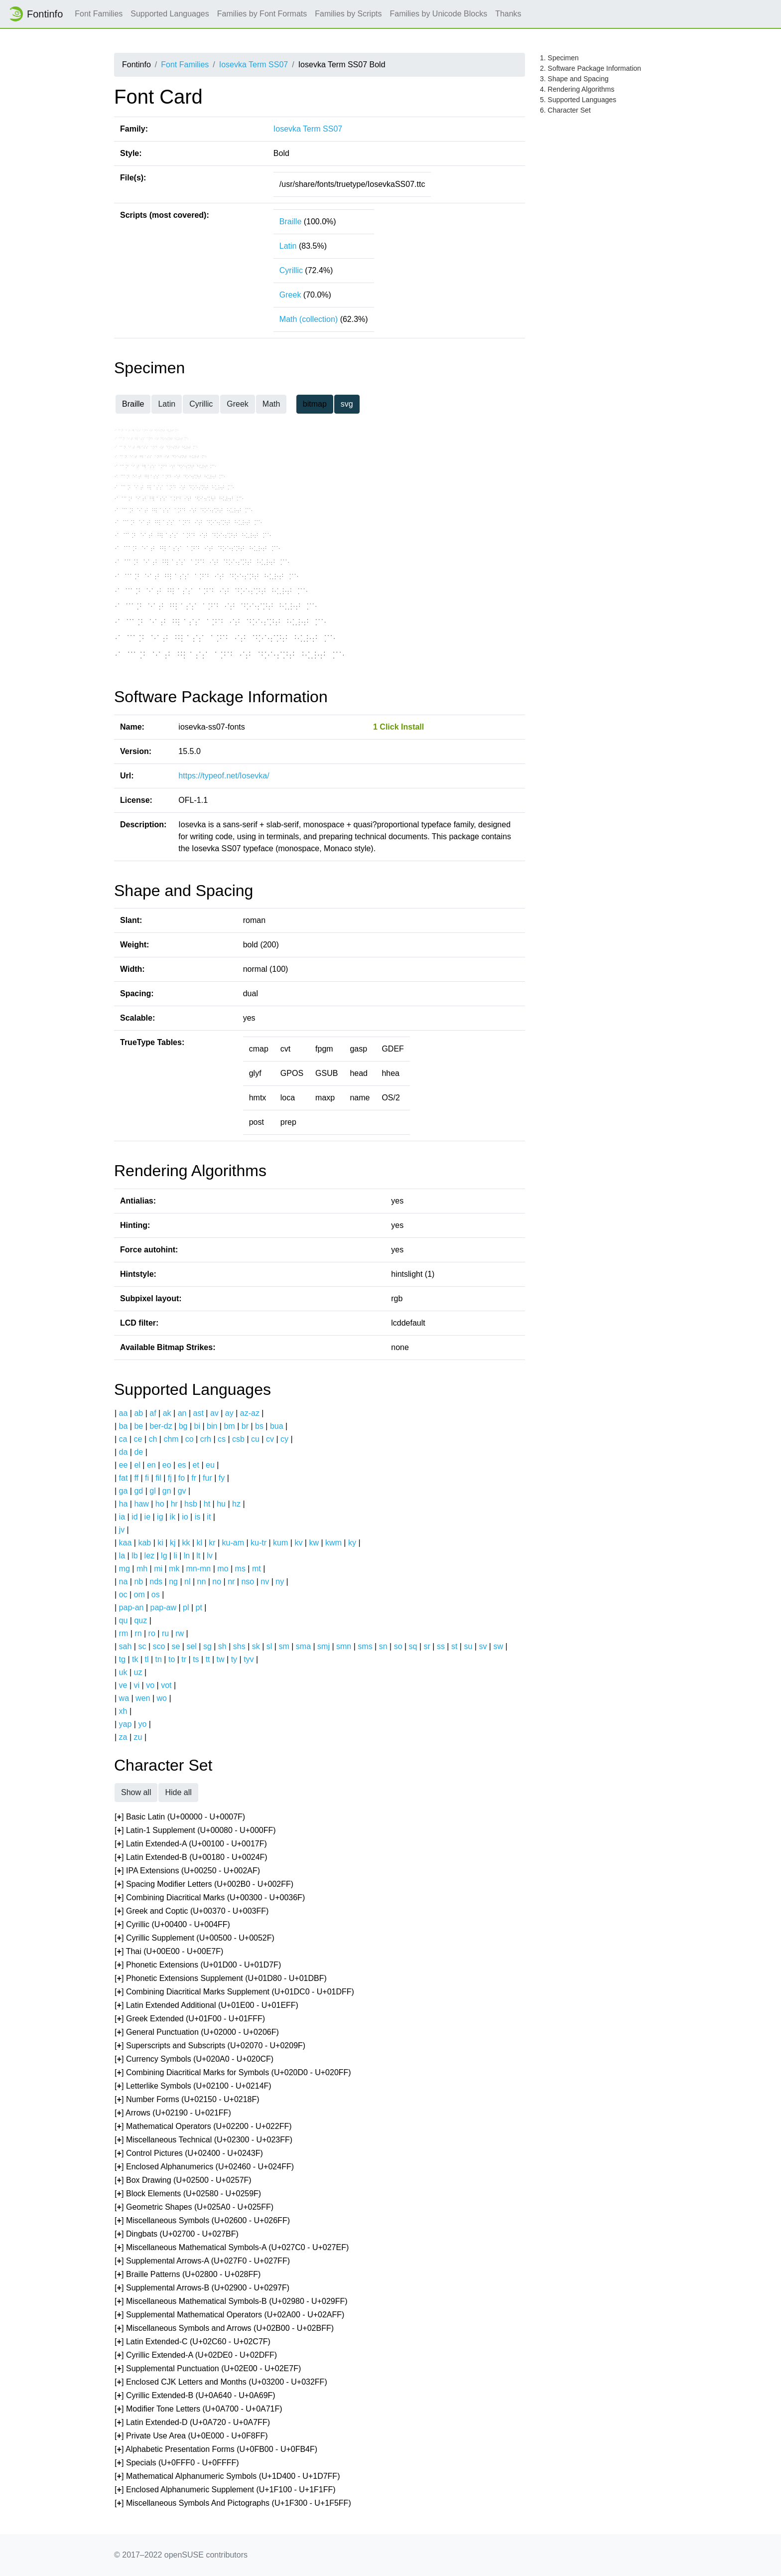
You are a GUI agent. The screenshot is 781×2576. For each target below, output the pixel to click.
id (134, 1517)
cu (255, 1439)
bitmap (315, 404)
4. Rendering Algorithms (577, 89)
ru (165, 1633)
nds (155, 1581)
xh (123, 1711)
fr (193, 1478)
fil (158, 1478)
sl (269, 1646)
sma (303, 1646)
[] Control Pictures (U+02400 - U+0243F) (189, 2153)
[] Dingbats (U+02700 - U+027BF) (177, 2234)
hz (236, 1504)
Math (271, 404)
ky (352, 1542)
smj (323, 1646)
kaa (125, 1542)
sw (498, 1646)
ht (207, 1504)
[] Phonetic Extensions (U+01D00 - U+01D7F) (198, 1965)
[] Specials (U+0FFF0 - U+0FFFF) (177, 2463)
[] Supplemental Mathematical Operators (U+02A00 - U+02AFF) (229, 2315)
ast (198, 1413)
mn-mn (198, 1568)
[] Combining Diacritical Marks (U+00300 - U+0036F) (210, 1898)
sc (142, 1646)
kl (200, 1542)
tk (135, 1659)
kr (212, 1542)
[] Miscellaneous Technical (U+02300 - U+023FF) (203, 2140)
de (138, 1452)
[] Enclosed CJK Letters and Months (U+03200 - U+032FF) (221, 2382)
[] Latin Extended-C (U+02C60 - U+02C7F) (192, 2342)
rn (137, 1633)
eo (166, 1465)
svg (347, 404)
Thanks (508, 13)
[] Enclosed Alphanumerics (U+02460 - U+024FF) (204, 2167)
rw (179, 1633)
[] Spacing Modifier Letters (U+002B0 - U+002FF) (204, 1884)
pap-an (131, 1607)
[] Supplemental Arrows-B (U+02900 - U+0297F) (202, 2288)
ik (173, 1517)
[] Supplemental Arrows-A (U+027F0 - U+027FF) (202, 2261)
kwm (333, 1542)
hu (221, 1504)
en (151, 1465)
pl (186, 1607)
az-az (250, 1413)
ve (123, 1685)
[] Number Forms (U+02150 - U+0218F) (187, 2100)
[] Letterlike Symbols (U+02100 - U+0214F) (193, 2086)
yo (142, 1724)
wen (142, 1698)
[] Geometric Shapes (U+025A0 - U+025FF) (194, 2207)
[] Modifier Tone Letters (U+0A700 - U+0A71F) (198, 2409)
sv (483, 1646)
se (175, 1646)
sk (256, 1646)
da (123, 1452)
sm (283, 1646)
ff (136, 1478)
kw (314, 1542)
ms (240, 1568)
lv (210, 1555)
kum (280, 1542)
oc (123, 1594)
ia (122, 1517)
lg (164, 1555)
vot (166, 1685)
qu (123, 1620)
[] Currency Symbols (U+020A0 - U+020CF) (194, 2059)
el (137, 1465)
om (139, 1594)
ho (159, 1504)
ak (167, 1413)
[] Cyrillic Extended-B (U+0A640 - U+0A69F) (195, 2396)
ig (160, 1517)
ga (123, 1491)
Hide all (178, 1792)
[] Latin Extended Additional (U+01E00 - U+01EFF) (206, 2005)
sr (427, 1646)
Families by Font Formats (262, 13)
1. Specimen (559, 58)
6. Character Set (565, 110)
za (123, 1737)
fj (170, 1478)
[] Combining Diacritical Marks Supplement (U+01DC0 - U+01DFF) (234, 1992)
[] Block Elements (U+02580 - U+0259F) (188, 2194)
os (155, 1594)
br (245, 1426)
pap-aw (163, 1607)
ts (196, 1659)
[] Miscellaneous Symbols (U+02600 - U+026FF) (202, 2221)
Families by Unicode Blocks (439, 13)
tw (221, 1659)
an (182, 1413)
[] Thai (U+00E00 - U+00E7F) (169, 1952)
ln (187, 1555)
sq (413, 1646)
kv (298, 1542)
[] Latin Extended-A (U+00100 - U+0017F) (191, 1844)
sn (383, 1646)
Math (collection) (308, 319)
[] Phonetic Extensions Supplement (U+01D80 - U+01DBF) (221, 1978)
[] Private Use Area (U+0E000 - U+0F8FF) (191, 2436)
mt (256, 1568)
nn (201, 1581)
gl (152, 1491)
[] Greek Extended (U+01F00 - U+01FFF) (190, 2019)
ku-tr (258, 1542)
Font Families (99, 13)
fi (147, 1478)
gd (138, 1491)
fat (123, 1478)
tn (158, 1659)
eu (210, 1465)
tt (208, 1659)
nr (231, 1581)
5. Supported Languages (578, 100)
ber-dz (160, 1426)
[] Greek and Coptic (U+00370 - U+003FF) (191, 1911)
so (398, 1646)
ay (229, 1413)
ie (147, 1517)
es (182, 1465)
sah (125, 1646)
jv (122, 1529)
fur (207, 1478)
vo (150, 1685)
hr (174, 1504)
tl (147, 1659)
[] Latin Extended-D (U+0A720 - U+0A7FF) (192, 2423)
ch (153, 1439)
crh (205, 1439)
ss (441, 1646)
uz (138, 1672)
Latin (288, 246)
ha (123, 1504)
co (189, 1439)
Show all (136, 1792)
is (198, 1517)
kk (186, 1542)
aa (123, 1413)
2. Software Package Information (590, 68)
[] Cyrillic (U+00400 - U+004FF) (172, 1925)
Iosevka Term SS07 (253, 64)
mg (124, 1568)
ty (234, 1659)
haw (141, 1504)
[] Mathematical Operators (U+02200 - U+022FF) (203, 2126)
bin (212, 1426)
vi (137, 1685)
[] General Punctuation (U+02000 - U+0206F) (197, 2032)
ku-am (233, 1542)
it (209, 1517)
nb (138, 1581)
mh (141, 1568)
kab (144, 1542)
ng (173, 1581)
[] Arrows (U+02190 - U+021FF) (173, 2113)
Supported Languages (169, 13)
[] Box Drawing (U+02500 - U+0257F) (183, 2180)
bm (229, 1426)
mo (222, 1568)
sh (222, 1646)
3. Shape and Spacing (574, 79)
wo (162, 1698)
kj (173, 1542)
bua (276, 1426)
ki (160, 1542)
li (175, 1555)
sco (159, 1646)
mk (174, 1568)
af (152, 1413)
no (216, 1581)
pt (199, 1607)
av (214, 1413)
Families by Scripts (348, 13)
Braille (290, 221)
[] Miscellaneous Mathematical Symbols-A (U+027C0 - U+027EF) (232, 2248)
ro (151, 1633)
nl (187, 1581)
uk (123, 1672)
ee (123, 1465)
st (454, 1646)
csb (238, 1439)
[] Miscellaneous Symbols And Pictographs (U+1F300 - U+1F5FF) (233, 2503)
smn (343, 1646)
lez (149, 1555)
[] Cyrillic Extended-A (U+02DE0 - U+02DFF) (196, 2355)
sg (207, 1646)
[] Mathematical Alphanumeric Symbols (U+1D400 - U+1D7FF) (227, 2476)
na (123, 1581)
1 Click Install (398, 727)
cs (222, 1439)
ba (123, 1426)
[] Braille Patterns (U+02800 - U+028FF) (187, 2275)
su (468, 1646)
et (196, 1465)
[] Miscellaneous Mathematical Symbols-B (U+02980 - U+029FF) (231, 2301)
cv (270, 1439)
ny (279, 1581)
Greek (290, 295)
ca (123, 1439)
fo (181, 1478)
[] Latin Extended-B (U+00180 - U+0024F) (191, 1857)
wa (124, 1698)
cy (284, 1439)
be (138, 1426)
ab (138, 1413)
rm (124, 1633)
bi (197, 1426)
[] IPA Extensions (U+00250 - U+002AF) (187, 1871)
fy (222, 1478)
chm (170, 1439)
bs (259, 1426)
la (122, 1555)
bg (183, 1426)
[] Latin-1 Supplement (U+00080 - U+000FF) (195, 1830)
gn (166, 1491)
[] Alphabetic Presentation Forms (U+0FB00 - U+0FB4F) (216, 2449)
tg (122, 1659)
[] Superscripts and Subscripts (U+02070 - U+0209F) (210, 2046)
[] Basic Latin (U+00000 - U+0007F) (180, 1817)
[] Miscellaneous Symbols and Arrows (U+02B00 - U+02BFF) (224, 2328)
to (171, 1659)
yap (125, 1724)
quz (140, 1620)
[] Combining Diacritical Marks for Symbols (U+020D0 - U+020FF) (233, 2073)
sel (191, 1646)
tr (183, 1659)
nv (264, 1581)
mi (158, 1568)
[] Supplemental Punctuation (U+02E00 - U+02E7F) (208, 2369)
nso (247, 1581)
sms (365, 1646)
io (185, 1517)
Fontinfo (35, 13)
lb (134, 1555)
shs (239, 1646)
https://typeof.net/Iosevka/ (223, 775)
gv (182, 1491)
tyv (249, 1659)
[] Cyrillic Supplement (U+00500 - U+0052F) (194, 1938)
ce (138, 1439)
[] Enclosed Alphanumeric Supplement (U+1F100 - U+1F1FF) (225, 2490)
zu (138, 1737)
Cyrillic (291, 270)
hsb (190, 1504)
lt (198, 1555)
